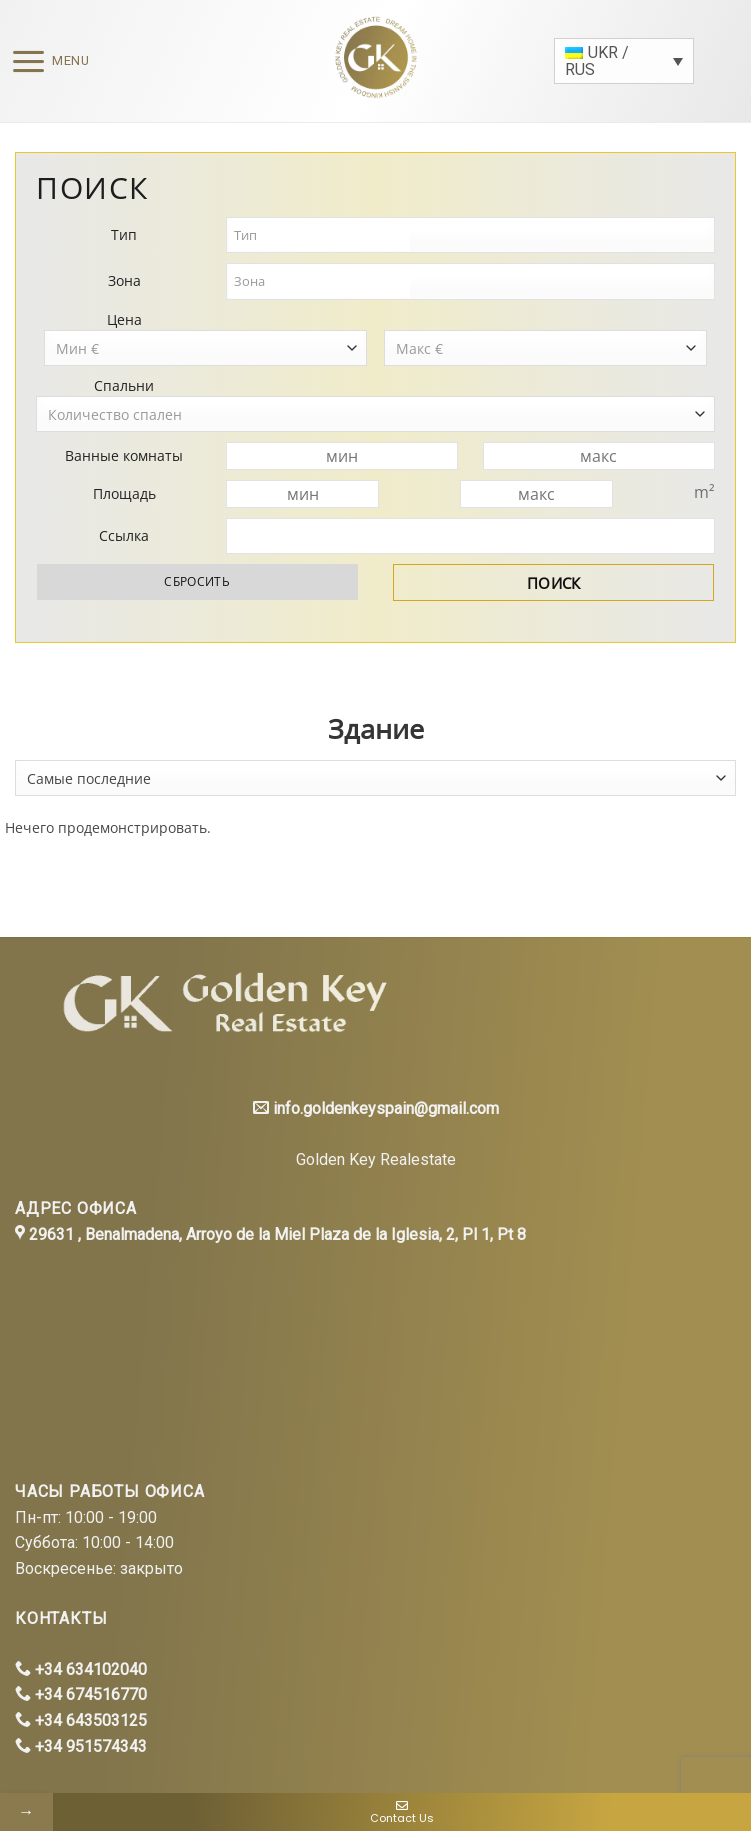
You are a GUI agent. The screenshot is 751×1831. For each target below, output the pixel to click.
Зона (124, 280)
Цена (124, 319)
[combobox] (375, 778)
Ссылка (124, 535)
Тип (124, 234)
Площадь (124, 493)
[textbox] (319, 235)
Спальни (124, 385)
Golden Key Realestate (376, 1159)
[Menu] (45, 61)
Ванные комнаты (124, 455)
